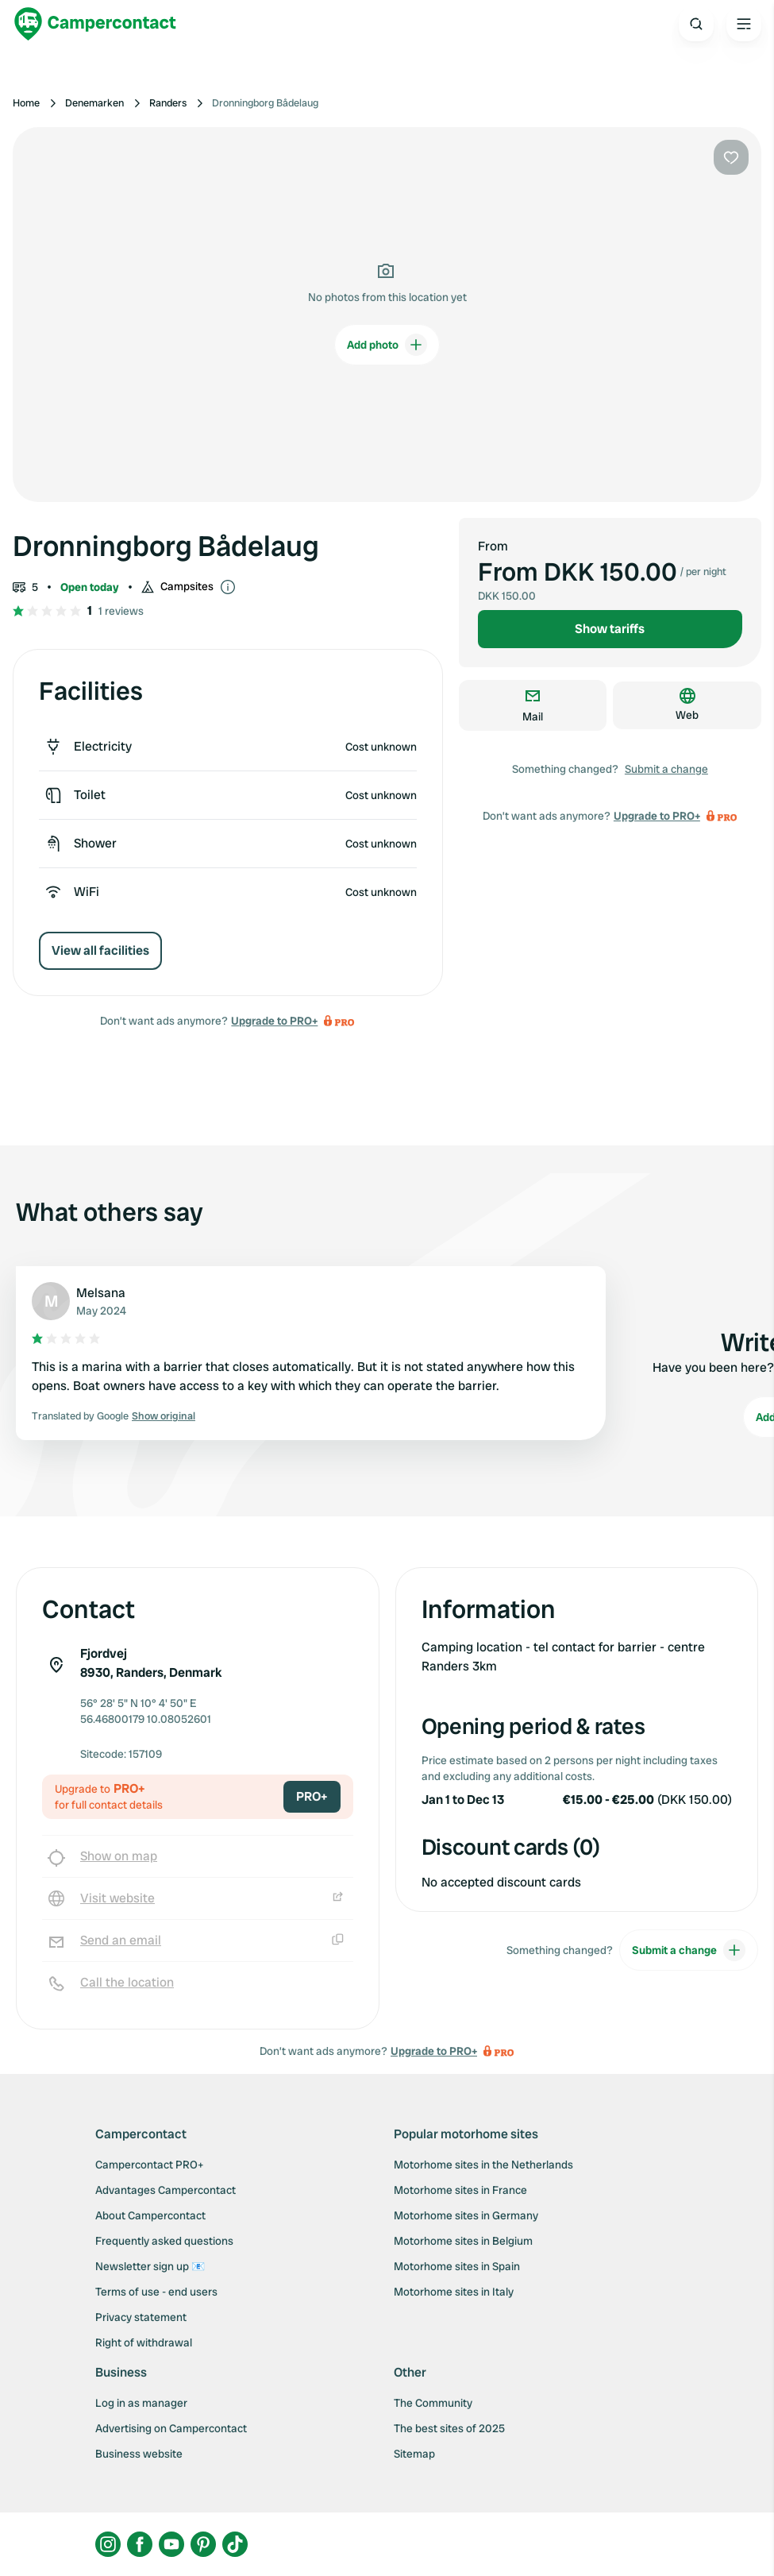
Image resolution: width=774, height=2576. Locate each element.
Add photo (387, 345)
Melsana (100, 1292)
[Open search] (696, 23)
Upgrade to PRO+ (274, 1021)
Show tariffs (610, 628)
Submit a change (666, 769)
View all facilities (100, 950)
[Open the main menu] (743, 23)
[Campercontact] (95, 24)
